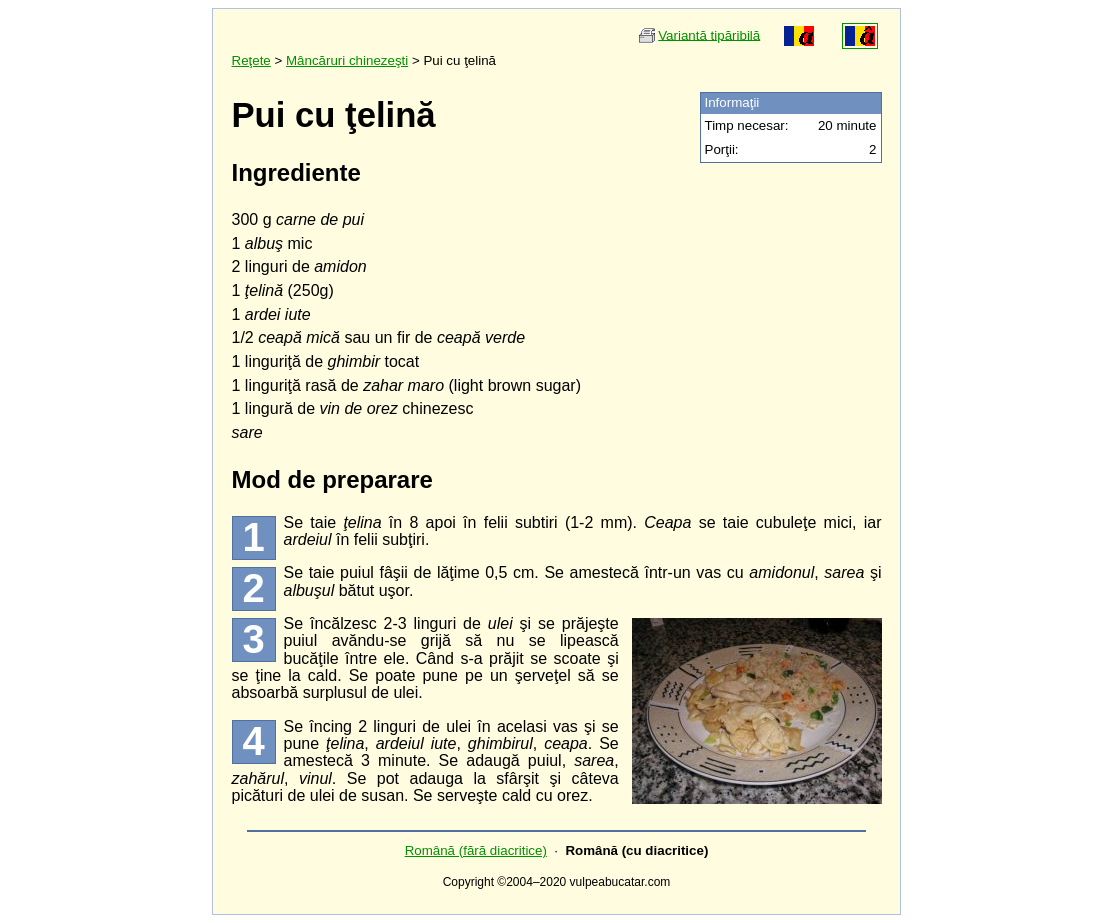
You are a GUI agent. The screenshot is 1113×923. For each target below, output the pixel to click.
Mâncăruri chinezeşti (347, 60)
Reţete (251, 60)
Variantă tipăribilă (709, 34)
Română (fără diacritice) (476, 850)
